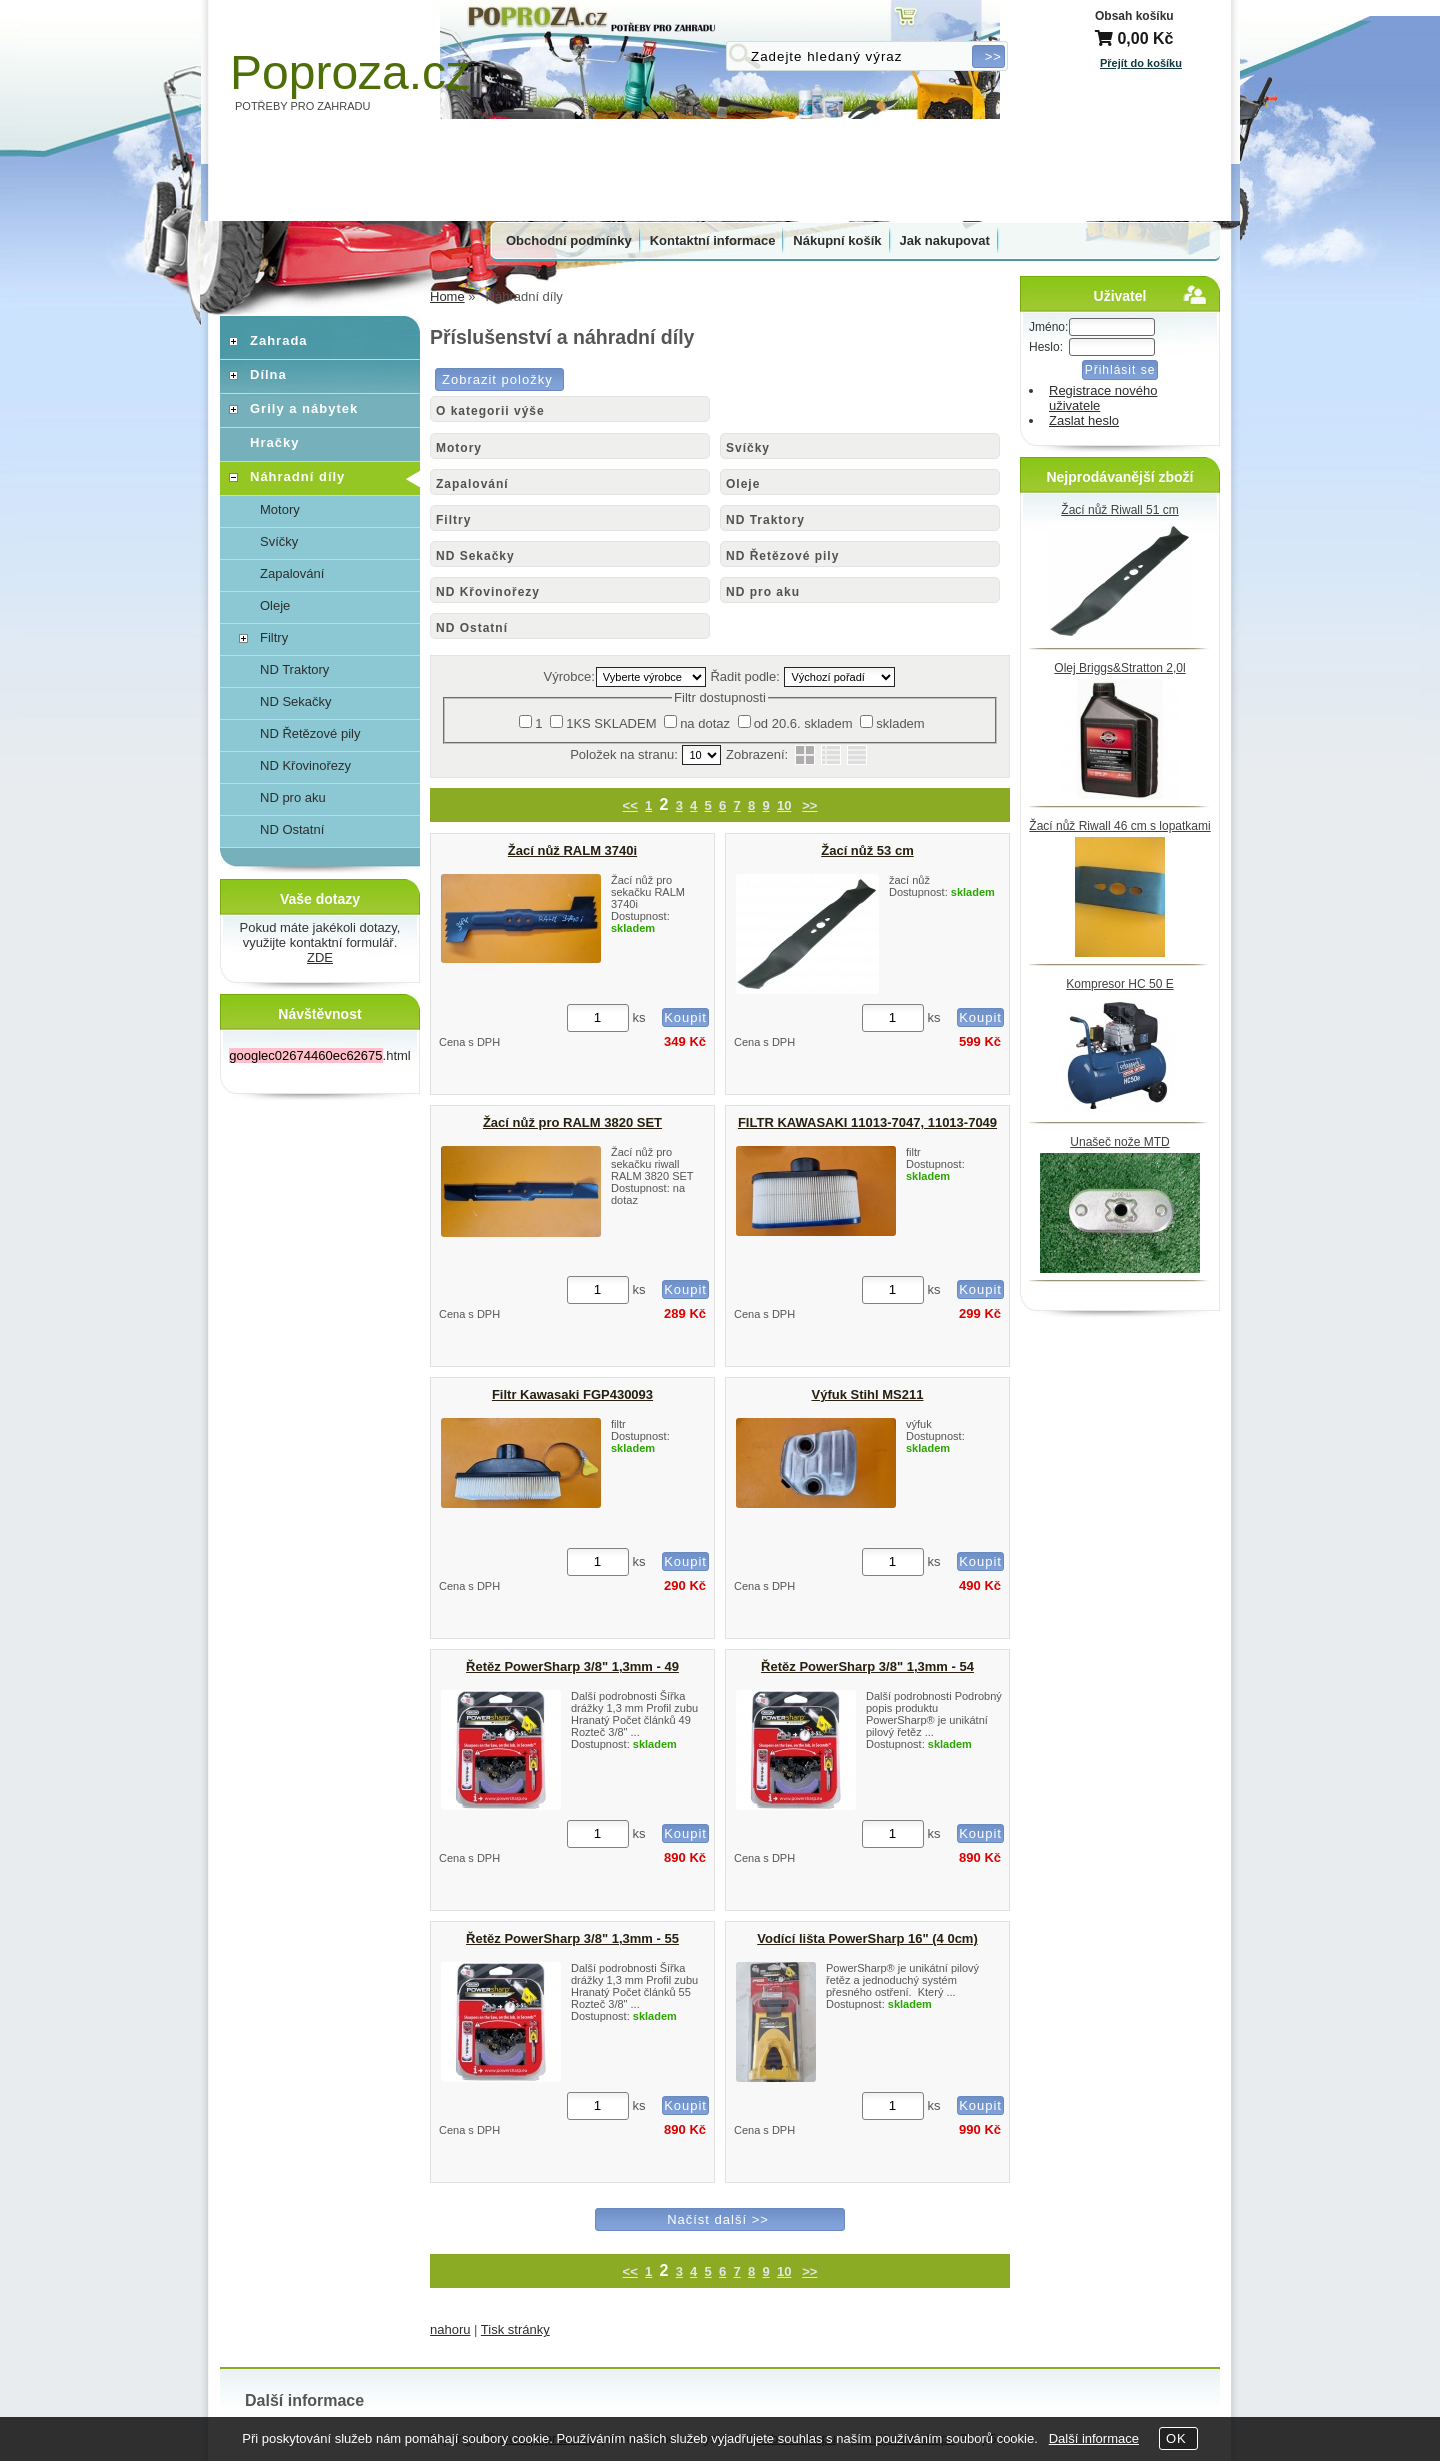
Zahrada (279, 340)
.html (319, 1055)
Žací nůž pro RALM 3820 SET (572, 1122)
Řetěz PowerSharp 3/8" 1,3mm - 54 (867, 1666)
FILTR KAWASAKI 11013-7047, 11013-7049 (867, 1122)
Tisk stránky (515, 2329)
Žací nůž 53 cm (867, 850)
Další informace (1094, 2438)
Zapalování (472, 484)
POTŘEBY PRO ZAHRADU (303, 106)
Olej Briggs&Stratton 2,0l (1119, 668)
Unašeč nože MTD (1119, 1142)
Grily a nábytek (304, 408)
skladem (900, 723)
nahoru (450, 2329)
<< (630, 805)
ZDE (320, 957)
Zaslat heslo (1084, 420)
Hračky (274, 442)
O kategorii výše (490, 411)
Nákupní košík (837, 240)
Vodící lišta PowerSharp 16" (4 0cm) (867, 1938)
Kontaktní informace (713, 240)
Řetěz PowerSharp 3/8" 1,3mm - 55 (572, 1938)
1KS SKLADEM (611, 723)
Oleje (743, 484)
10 (784, 805)
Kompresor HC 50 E (1119, 984)
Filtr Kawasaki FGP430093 (572, 1394)
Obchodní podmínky (569, 240)
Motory (459, 448)
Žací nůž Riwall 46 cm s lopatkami (1119, 826)
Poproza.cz (350, 72)
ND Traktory (765, 520)
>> (809, 805)
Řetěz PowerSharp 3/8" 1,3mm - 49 (572, 1666)
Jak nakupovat (945, 240)
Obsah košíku (1134, 16)
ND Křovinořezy (488, 592)
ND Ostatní (472, 628)
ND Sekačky (475, 556)
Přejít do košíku (1141, 63)
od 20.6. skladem (803, 723)
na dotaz (705, 723)
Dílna (268, 374)
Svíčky (748, 448)
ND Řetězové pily (782, 556)
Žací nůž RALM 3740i (572, 850)
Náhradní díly (297, 476)
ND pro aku (763, 592)
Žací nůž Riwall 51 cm (1119, 510)
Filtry (453, 520)
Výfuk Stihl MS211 (868, 1394)
